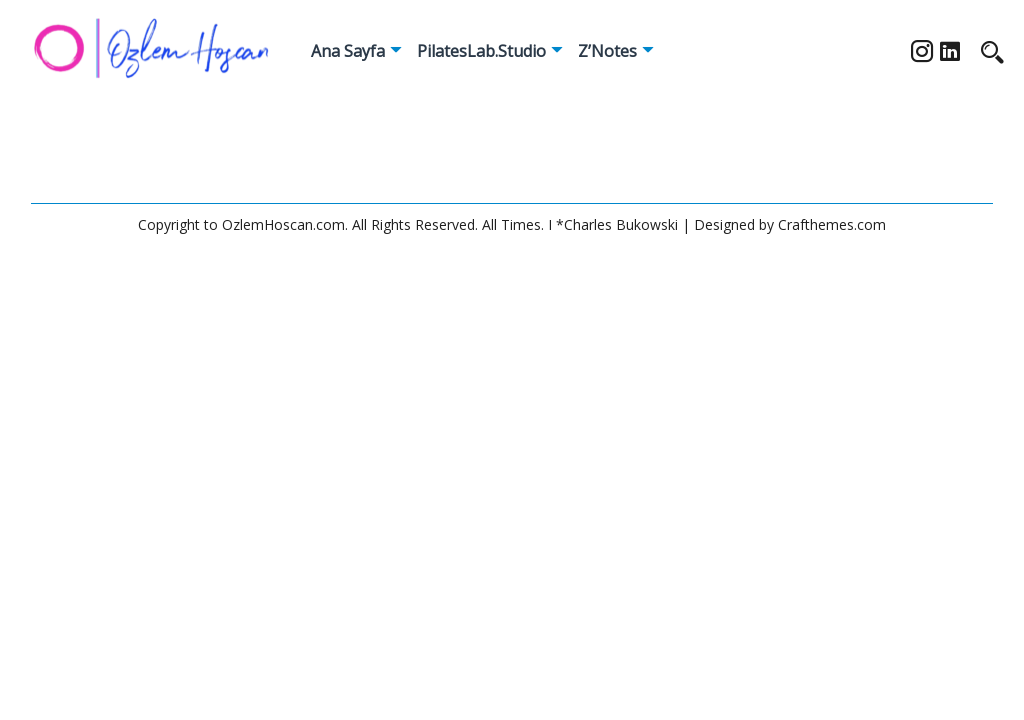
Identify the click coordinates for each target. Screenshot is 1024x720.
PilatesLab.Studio (481, 51)
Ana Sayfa (348, 51)
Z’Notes (607, 51)
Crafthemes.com (832, 224)
